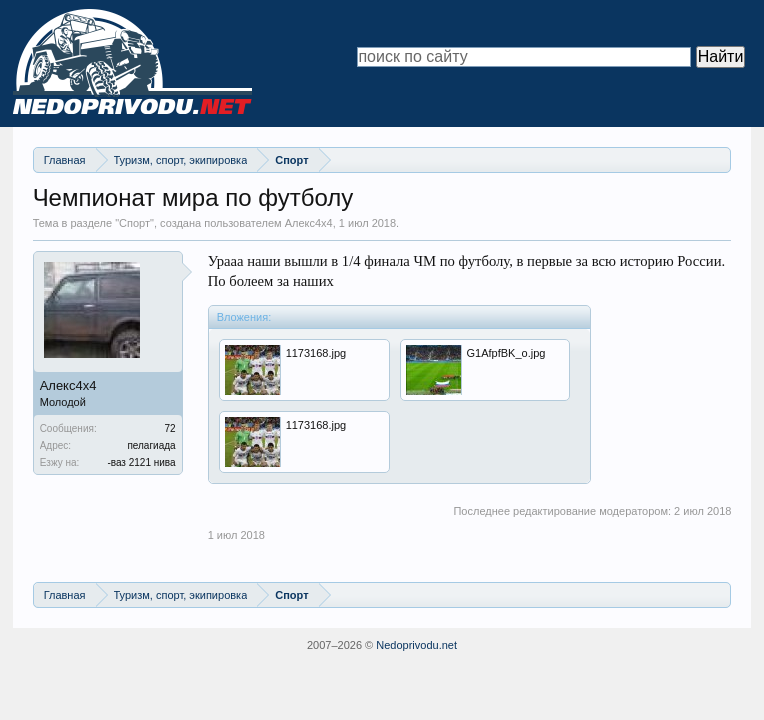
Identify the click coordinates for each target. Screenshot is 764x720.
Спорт (134, 223)
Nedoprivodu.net (416, 645)
